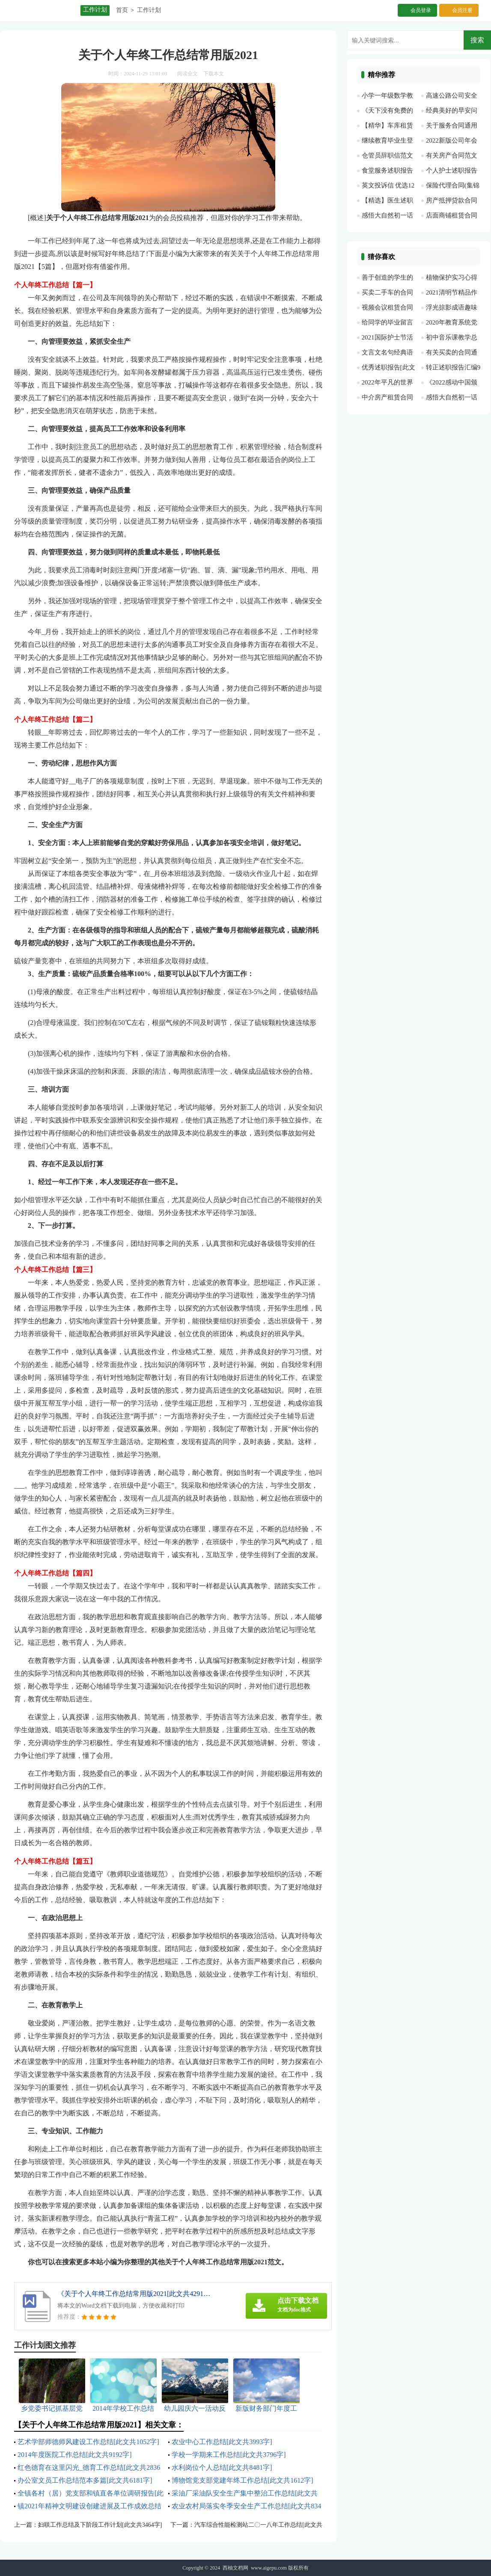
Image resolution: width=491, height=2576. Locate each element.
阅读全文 (187, 74)
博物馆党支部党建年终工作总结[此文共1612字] (242, 2480)
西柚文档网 (235, 2568)
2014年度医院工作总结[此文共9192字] (75, 2454)
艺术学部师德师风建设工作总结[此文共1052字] (88, 2441)
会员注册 (462, 10)
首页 (122, 10)
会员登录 (421, 10)
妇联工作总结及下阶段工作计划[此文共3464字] (100, 2525)
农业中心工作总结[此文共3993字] (222, 2441)
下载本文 (213, 74)
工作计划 (149, 10)
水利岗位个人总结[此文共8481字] (222, 2467)
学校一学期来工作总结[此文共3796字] (229, 2454)
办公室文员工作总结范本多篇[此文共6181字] (85, 2480)
